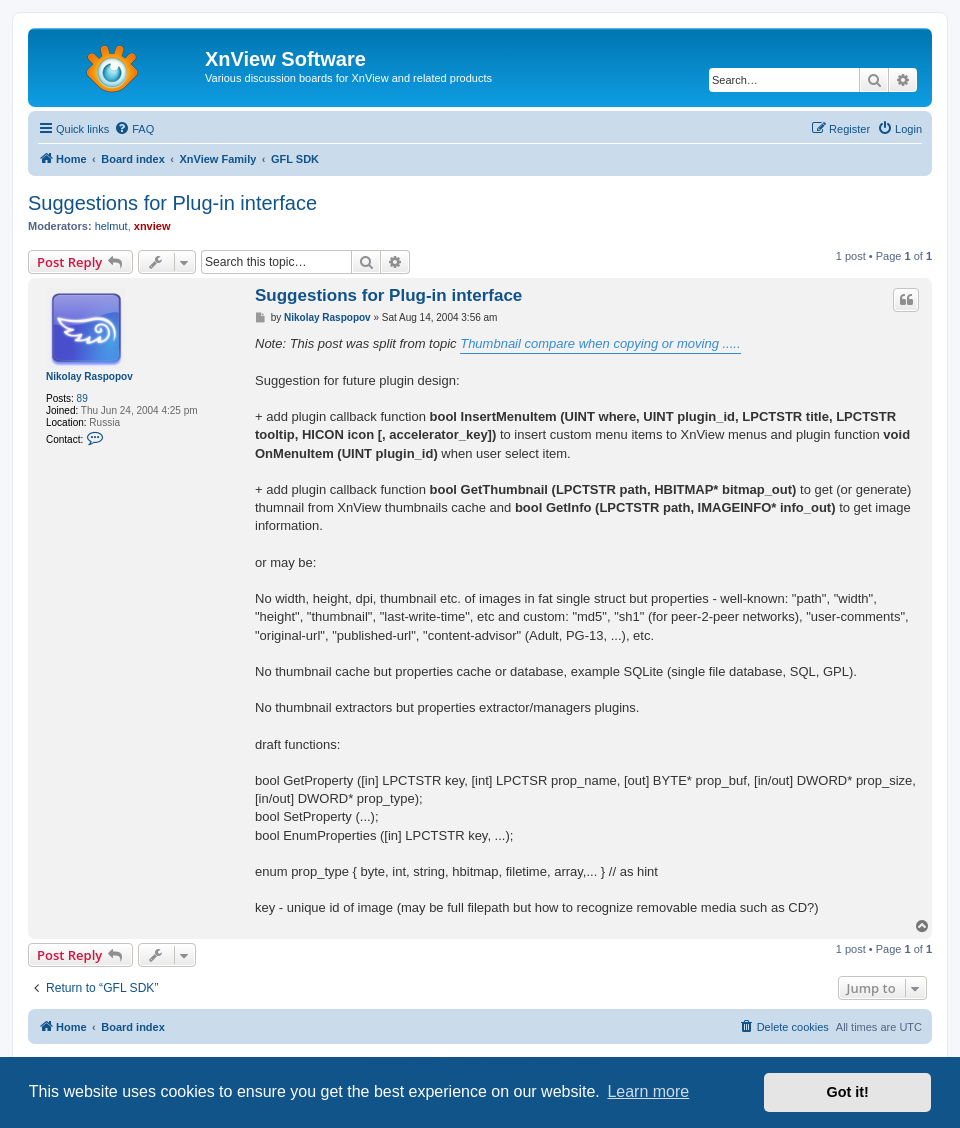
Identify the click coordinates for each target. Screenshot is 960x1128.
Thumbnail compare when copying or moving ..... (600, 343)
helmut (111, 226)
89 (82, 398)
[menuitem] (134, 129)
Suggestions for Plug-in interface (172, 203)
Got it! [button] (848, 1092)
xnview (152, 226)
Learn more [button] (648, 1091)
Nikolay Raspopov (89, 376)
